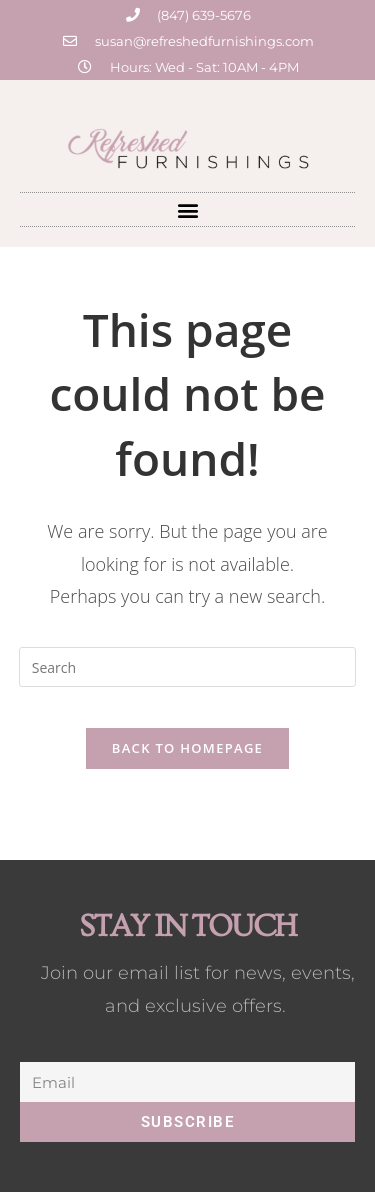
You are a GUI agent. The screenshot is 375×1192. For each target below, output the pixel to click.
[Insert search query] (188, 667)
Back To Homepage (187, 748)
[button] (187, 209)
